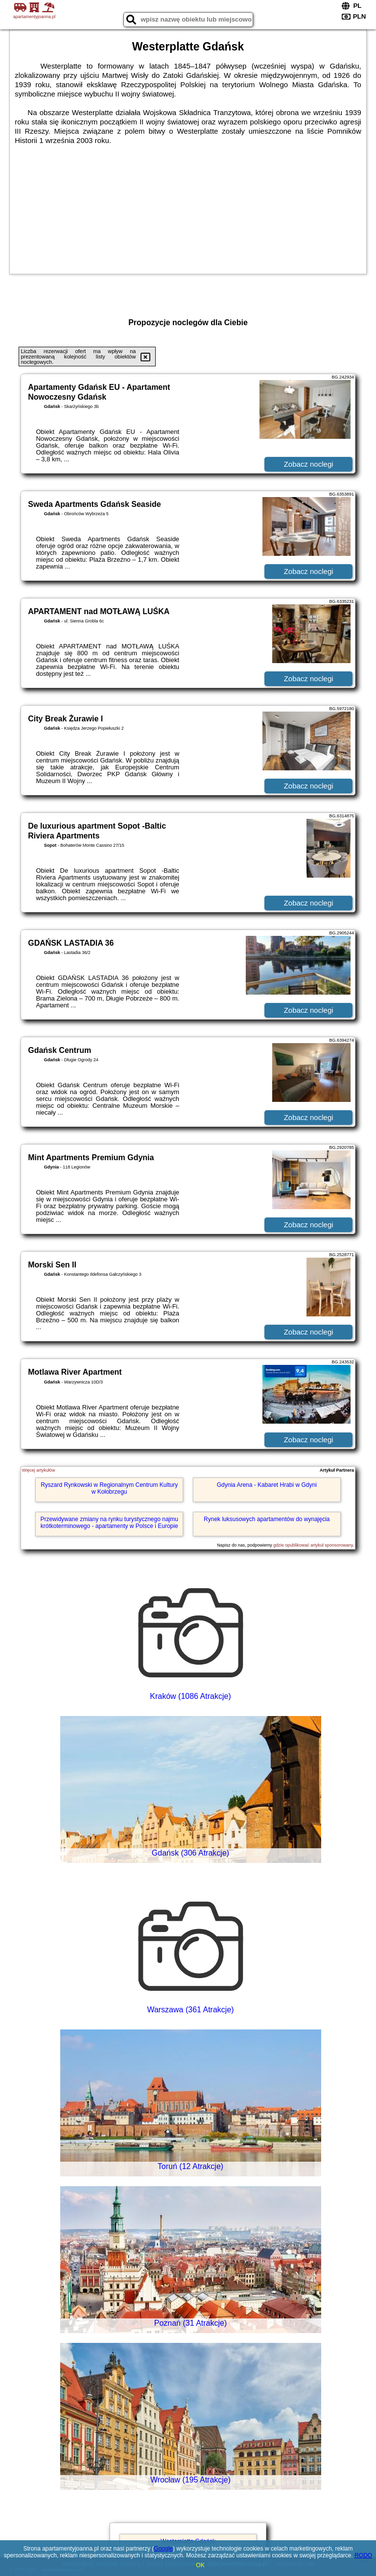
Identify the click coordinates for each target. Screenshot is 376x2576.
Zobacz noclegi (308, 464)
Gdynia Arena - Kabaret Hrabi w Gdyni (267, 1484)
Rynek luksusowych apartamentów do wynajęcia (266, 1519)
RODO (363, 2555)
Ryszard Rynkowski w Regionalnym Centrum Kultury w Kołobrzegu (109, 1488)
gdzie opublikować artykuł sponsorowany (312, 1545)
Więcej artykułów (38, 1470)
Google (163, 2548)
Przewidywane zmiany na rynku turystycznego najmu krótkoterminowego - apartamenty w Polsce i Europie (109, 1522)
